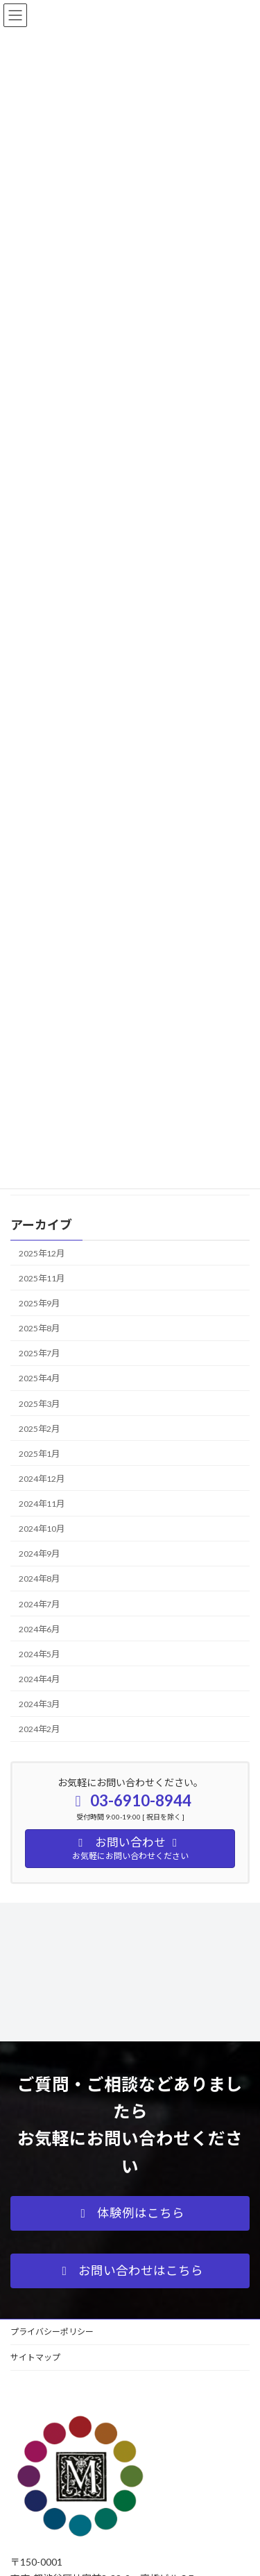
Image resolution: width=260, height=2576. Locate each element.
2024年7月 (39, 1603)
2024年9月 (39, 1553)
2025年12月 (41, 1252)
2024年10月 (41, 1528)
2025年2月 (39, 1428)
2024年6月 (39, 1628)
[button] (130, 2213)
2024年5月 (39, 1653)
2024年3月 (39, 1704)
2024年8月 (39, 1578)
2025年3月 (39, 1403)
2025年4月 (39, 1378)
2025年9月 (39, 1303)
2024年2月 (39, 1729)
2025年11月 (41, 1277)
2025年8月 (39, 1328)
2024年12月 (41, 1478)
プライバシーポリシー (52, 2331)
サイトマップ (35, 2357)
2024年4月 (39, 1678)
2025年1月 (39, 1453)
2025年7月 (39, 1353)
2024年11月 (41, 1503)
